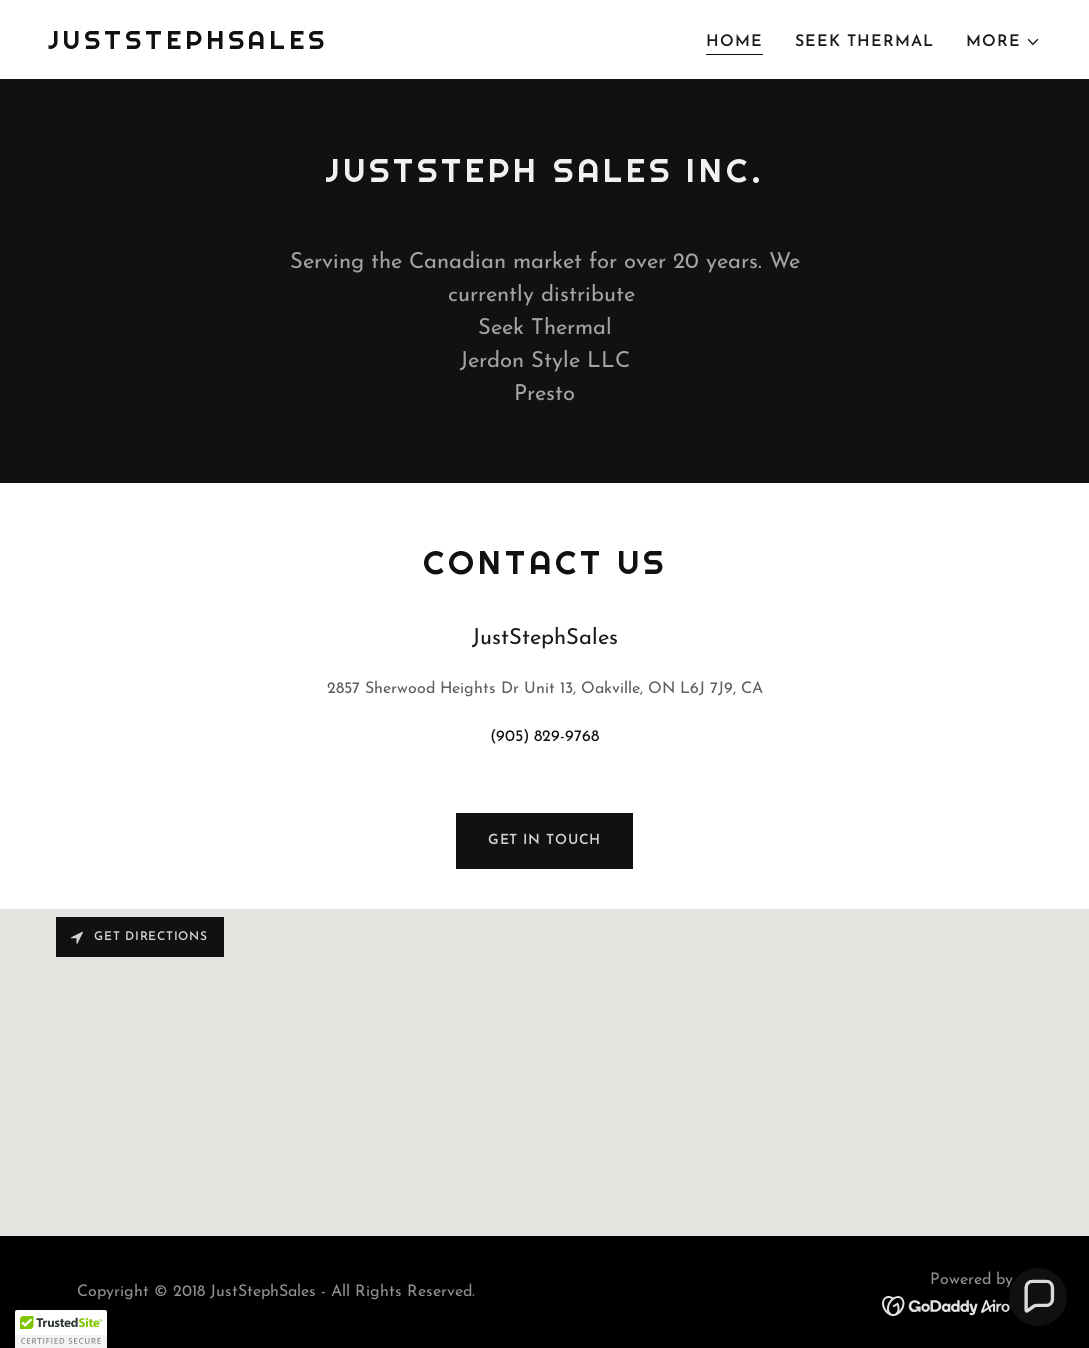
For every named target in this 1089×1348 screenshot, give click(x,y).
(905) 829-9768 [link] (544, 737)
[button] (1003, 42)
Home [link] (734, 42)
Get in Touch (545, 840)
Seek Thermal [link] (864, 42)
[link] (188, 45)
